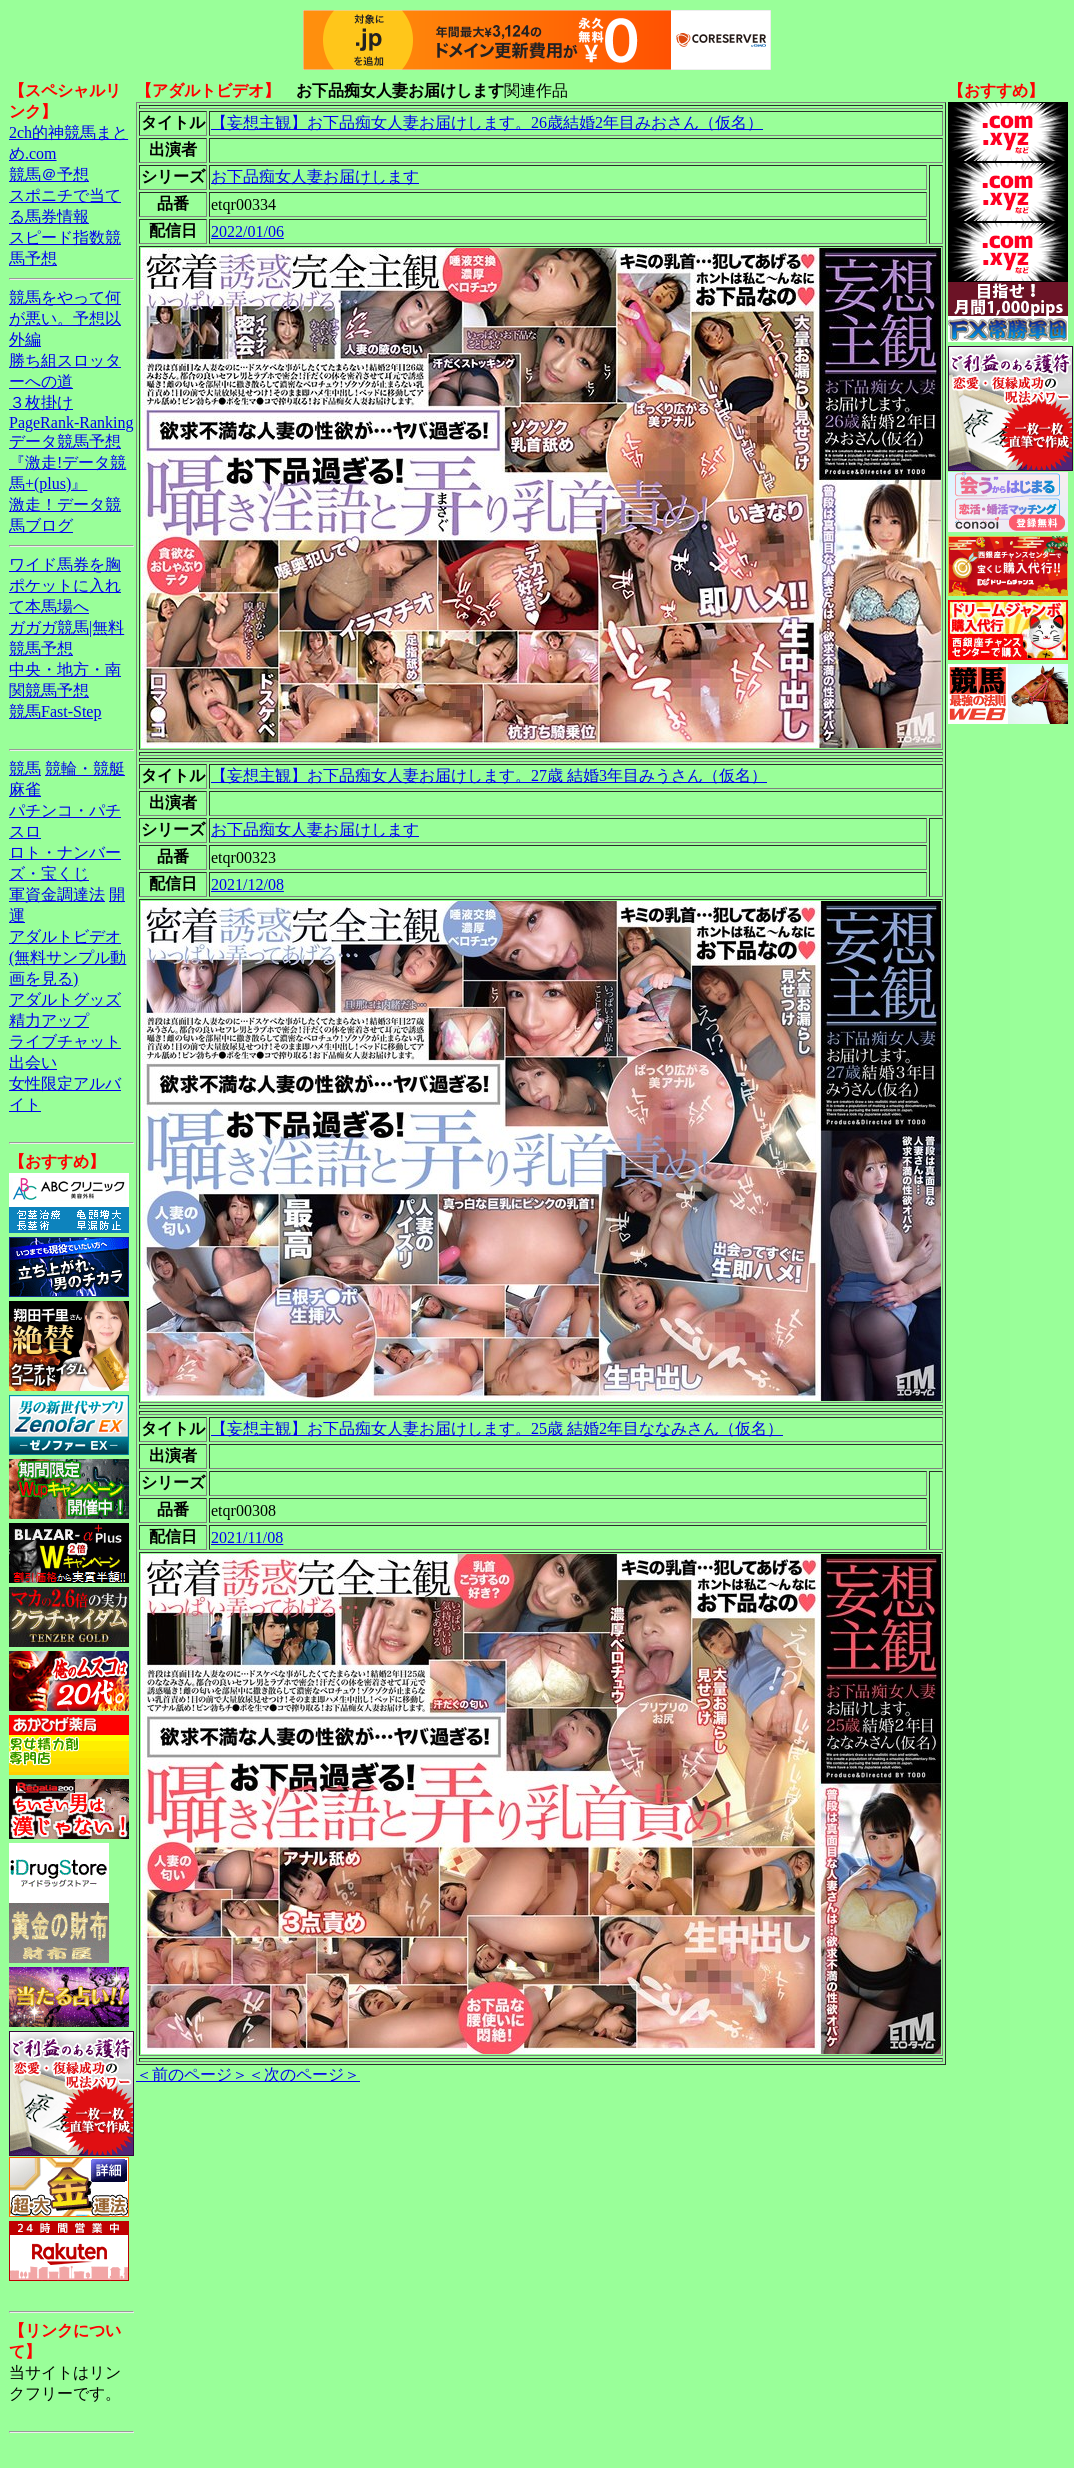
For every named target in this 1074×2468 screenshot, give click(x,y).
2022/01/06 (247, 231)
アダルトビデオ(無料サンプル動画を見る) (67, 957)
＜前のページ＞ (192, 2074)
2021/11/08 (247, 1537)
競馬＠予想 (49, 174)
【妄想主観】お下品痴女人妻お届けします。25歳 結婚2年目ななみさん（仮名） (497, 1428)
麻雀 (25, 789)
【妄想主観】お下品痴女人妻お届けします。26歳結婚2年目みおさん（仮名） (487, 122)
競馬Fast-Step (55, 711)
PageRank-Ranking (71, 422)
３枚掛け (41, 402)
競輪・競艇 (85, 768)
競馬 (25, 768)
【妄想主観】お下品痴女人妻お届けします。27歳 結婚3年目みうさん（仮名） (489, 775)
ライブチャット (65, 1041)
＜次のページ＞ (304, 2074)
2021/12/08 (247, 884)
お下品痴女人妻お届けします (315, 176)
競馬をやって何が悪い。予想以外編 (65, 318)
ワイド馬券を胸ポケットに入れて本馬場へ (65, 585)
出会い (33, 1062)
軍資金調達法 (57, 894)
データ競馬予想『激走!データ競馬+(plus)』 (67, 462)
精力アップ (49, 1020)
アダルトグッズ (65, 999)
